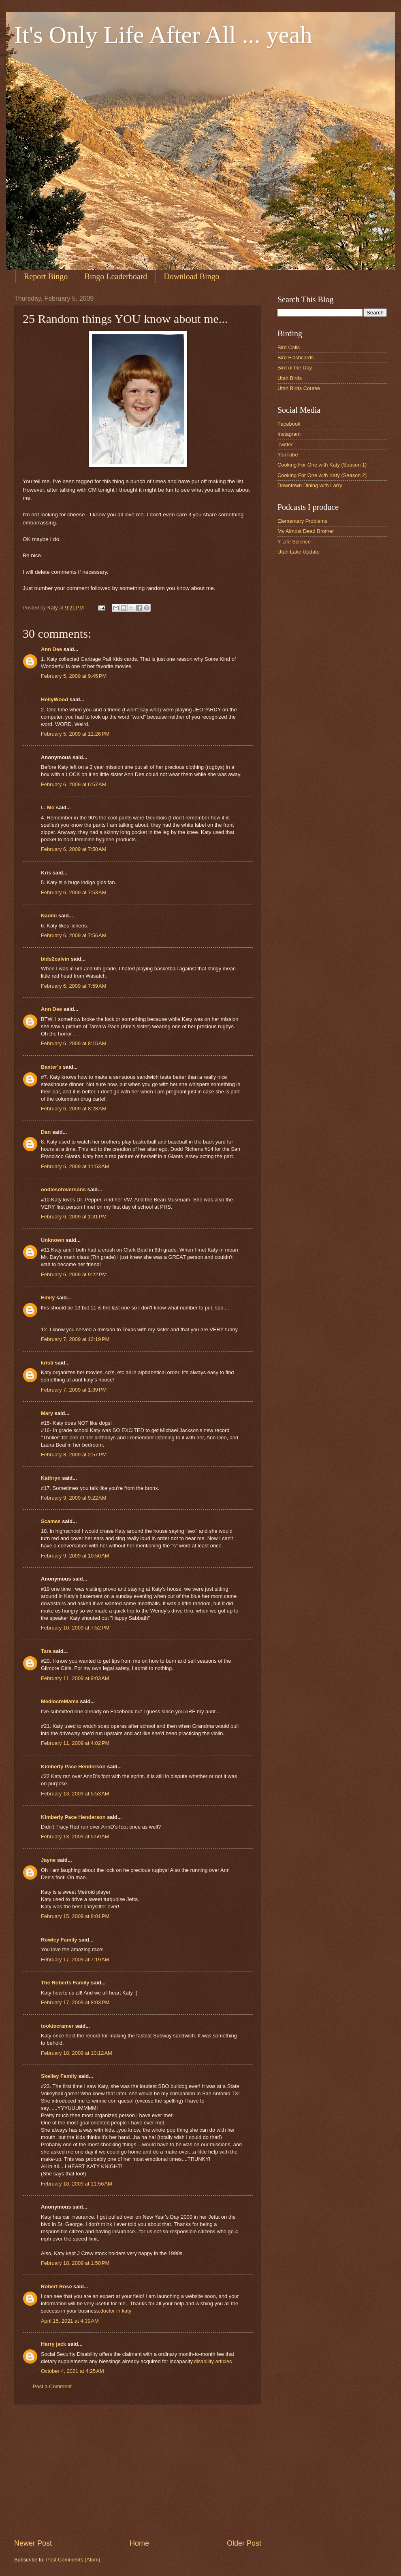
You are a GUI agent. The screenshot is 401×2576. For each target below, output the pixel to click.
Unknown (52, 1240)
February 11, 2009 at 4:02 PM (75, 1743)
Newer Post (33, 2543)
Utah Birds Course (298, 388)
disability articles (213, 2361)
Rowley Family (59, 1940)
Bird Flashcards (295, 357)
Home (139, 2543)
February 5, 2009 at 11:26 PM (75, 734)
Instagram (289, 434)
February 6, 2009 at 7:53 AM (73, 892)
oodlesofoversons (63, 1189)
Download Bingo (191, 276)
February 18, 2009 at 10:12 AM (76, 2053)
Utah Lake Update (298, 552)
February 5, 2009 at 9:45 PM (74, 676)
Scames (51, 1521)
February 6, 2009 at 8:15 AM (73, 1043)
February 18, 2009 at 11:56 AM (76, 2184)
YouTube (287, 455)
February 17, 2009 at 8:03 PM (75, 2002)
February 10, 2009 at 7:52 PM (75, 1628)
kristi (47, 1363)
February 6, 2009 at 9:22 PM (74, 1274)
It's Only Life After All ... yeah (163, 34)
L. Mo (48, 807)
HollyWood (54, 699)
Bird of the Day (294, 368)
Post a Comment (52, 2386)
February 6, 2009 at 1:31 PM (74, 1217)
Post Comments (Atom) (73, 2560)
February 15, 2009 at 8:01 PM (75, 1916)
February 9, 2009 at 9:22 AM (73, 1498)
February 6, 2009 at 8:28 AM (73, 1109)
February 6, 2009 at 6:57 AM (73, 784)
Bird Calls (288, 347)
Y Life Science (294, 542)
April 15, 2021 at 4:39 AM (70, 2321)
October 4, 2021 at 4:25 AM (72, 2371)
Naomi (49, 915)
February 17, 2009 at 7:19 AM (75, 1959)
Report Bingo (46, 276)
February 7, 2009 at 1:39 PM (74, 1390)
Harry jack (53, 2344)
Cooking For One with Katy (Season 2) (322, 475)
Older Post (244, 2543)
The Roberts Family (65, 1983)
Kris (46, 873)
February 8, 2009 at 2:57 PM (74, 1454)
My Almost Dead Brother (305, 531)
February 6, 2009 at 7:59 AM (73, 986)
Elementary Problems (302, 521)
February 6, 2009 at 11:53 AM (75, 1166)
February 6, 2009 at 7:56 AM (73, 935)
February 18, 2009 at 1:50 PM (75, 2263)
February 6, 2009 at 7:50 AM (73, 849)
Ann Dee (51, 649)
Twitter (285, 444)
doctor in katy (116, 2311)
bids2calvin (55, 959)
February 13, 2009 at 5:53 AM (75, 1794)
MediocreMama (60, 1701)
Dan (46, 1132)
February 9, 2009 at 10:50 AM (75, 1556)
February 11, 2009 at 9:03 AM (75, 1678)
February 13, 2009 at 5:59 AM (75, 1836)
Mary (47, 1413)
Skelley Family (59, 2076)
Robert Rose (56, 2286)
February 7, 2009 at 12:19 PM (75, 1339)
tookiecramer (57, 2026)
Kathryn (51, 1478)
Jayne (48, 1860)
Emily (48, 1297)
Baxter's (51, 1067)
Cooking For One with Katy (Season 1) (322, 465)
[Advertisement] (137, 2471)
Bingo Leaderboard (115, 276)
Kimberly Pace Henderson (73, 1766)
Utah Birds (289, 378)
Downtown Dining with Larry (309, 485)
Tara (46, 1651)
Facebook (289, 424)
